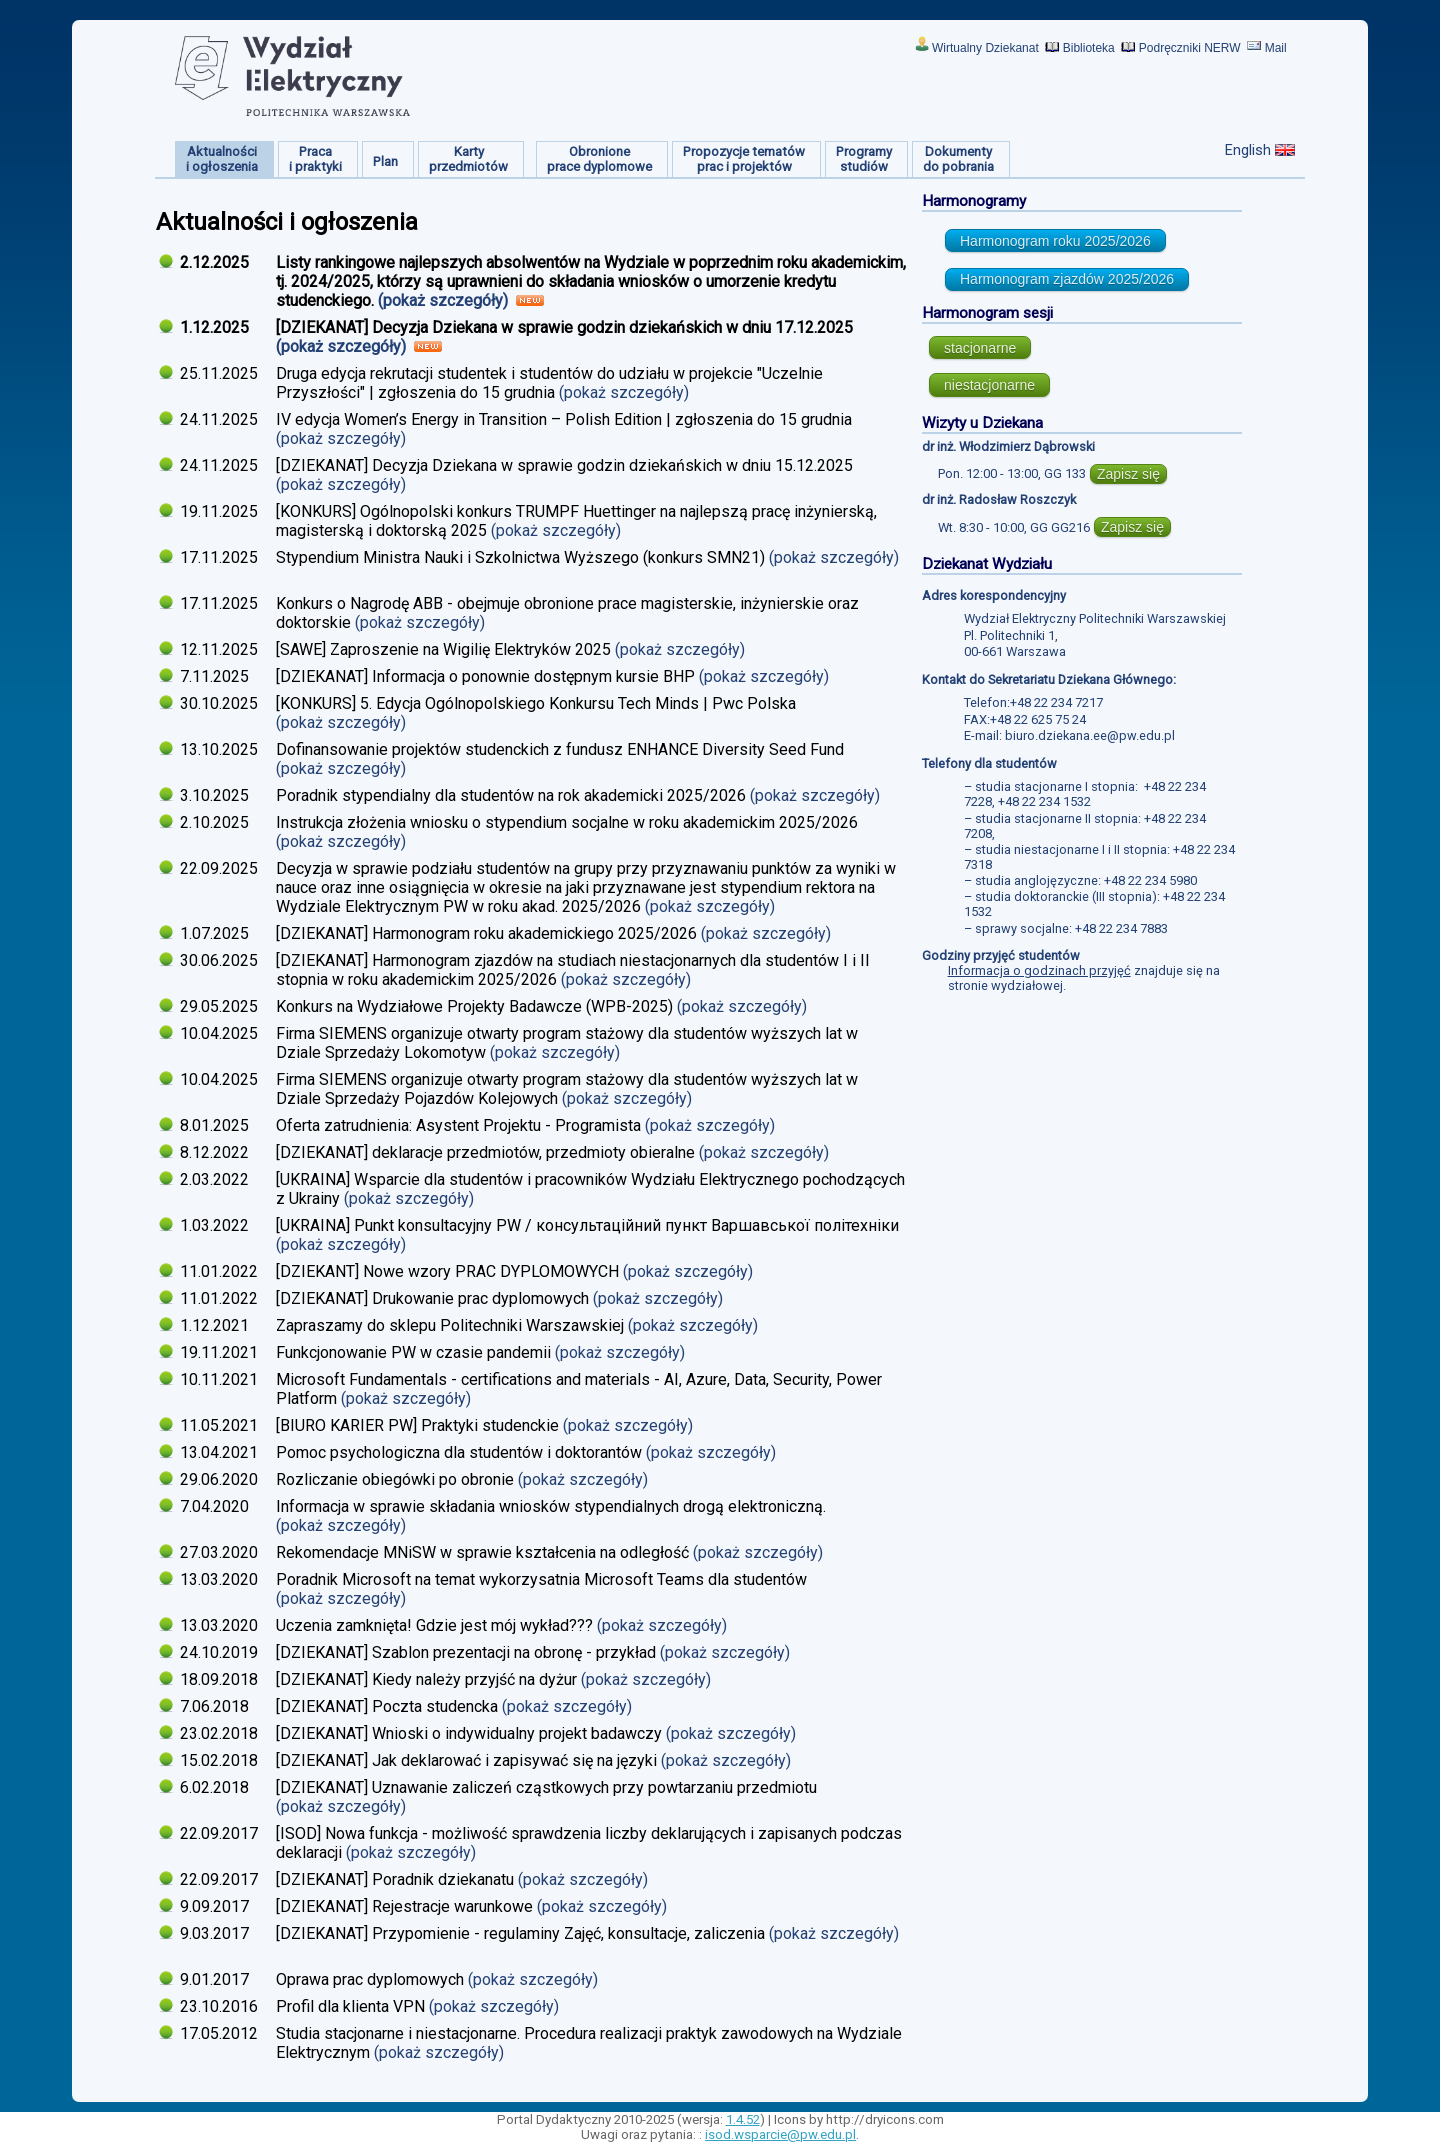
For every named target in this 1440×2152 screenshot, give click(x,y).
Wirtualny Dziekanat (985, 48)
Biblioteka (1089, 48)
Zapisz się (1128, 474)
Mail (1276, 48)
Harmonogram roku (1055, 241)
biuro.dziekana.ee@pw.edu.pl (1090, 735)
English (1248, 150)
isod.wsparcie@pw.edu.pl (780, 2134)
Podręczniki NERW (1190, 48)
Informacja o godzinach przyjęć (1039, 970)
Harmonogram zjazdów (1067, 279)
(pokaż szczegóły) (445, 300)
